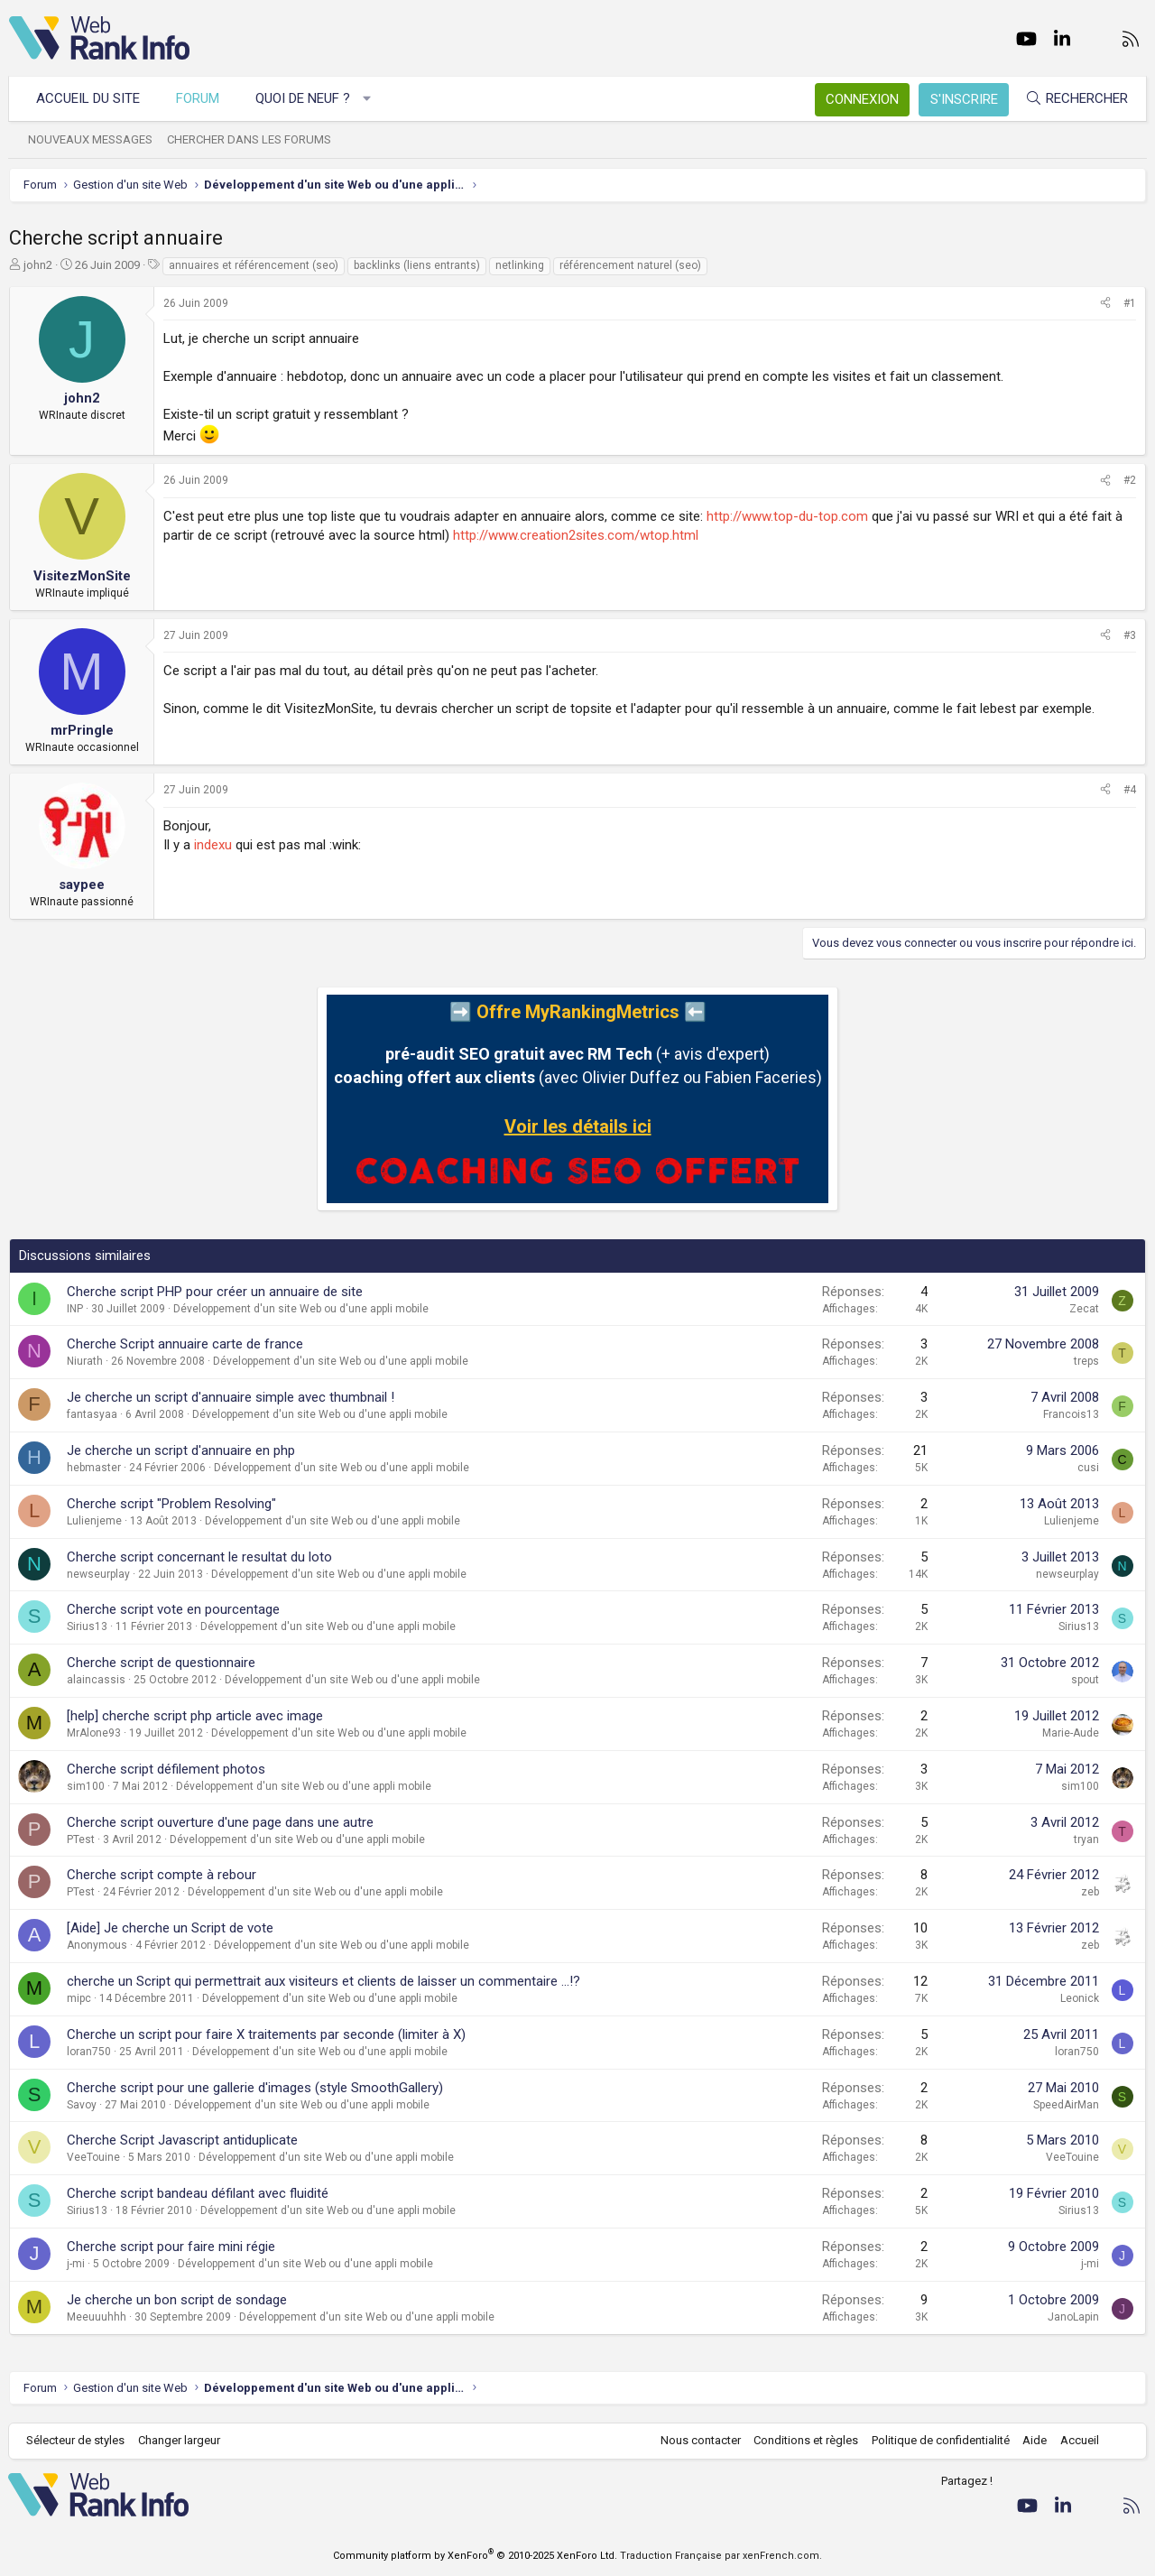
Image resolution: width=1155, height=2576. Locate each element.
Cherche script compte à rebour (161, 1875)
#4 (1129, 789)
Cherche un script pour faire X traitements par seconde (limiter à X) (266, 2034)
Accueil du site (89, 98)
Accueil (1078, 2440)
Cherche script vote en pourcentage (173, 1609)
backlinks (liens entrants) (417, 265)
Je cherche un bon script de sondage (177, 2300)
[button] (368, 99)
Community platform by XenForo (475, 2556)
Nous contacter (700, 2440)
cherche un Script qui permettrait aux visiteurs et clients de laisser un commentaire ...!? (323, 1981)
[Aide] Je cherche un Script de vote (170, 1928)
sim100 (86, 1786)
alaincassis (96, 1679)
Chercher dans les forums (250, 139)
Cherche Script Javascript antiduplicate (182, 2140)
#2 (1129, 480)
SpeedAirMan (1066, 2105)
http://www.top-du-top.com (787, 516)
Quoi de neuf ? (303, 98)
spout (1085, 1679)
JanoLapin (1073, 2317)
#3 (1129, 635)
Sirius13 (87, 1626)
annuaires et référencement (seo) (253, 265)
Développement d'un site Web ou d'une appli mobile (301, 1308)
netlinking (519, 265)
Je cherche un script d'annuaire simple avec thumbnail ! (230, 1397)
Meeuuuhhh (96, 2317)
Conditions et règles (805, 2440)
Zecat (1084, 1308)
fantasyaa (92, 1414)
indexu (213, 845)
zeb (1090, 1892)
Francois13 (1071, 1414)
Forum (198, 98)
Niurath (85, 1361)
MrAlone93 (94, 1733)
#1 (1129, 303)
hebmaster (94, 1467)
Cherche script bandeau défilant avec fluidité (197, 2193)
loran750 (89, 2051)
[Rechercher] (1075, 99)
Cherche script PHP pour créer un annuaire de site (215, 1291)
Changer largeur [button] (180, 2440)
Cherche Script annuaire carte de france (185, 1344)
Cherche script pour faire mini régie (171, 2246)
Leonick (1079, 1998)
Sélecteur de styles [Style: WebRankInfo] (76, 2440)
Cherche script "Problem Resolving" (171, 1504)
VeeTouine (93, 2157)
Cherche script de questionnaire (161, 1662)
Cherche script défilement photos (166, 1769)
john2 (37, 265)
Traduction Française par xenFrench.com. (721, 2556)
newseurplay (98, 1574)
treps (1086, 1361)
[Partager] (1105, 303)
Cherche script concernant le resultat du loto (199, 1557)
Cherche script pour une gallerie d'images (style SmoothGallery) (255, 2088)
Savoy (82, 2105)
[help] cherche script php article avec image (195, 1716)
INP (75, 1308)
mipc (79, 1998)
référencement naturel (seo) (630, 265)
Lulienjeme (94, 1521)
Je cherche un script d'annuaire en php (181, 1450)
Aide (1033, 2440)
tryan (1086, 1839)
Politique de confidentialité (940, 2440)
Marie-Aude (1070, 1733)
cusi (1088, 1467)
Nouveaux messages (91, 139)
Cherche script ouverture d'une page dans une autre (220, 1822)
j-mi (76, 2263)
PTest (81, 1839)
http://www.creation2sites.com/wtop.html (575, 535)
